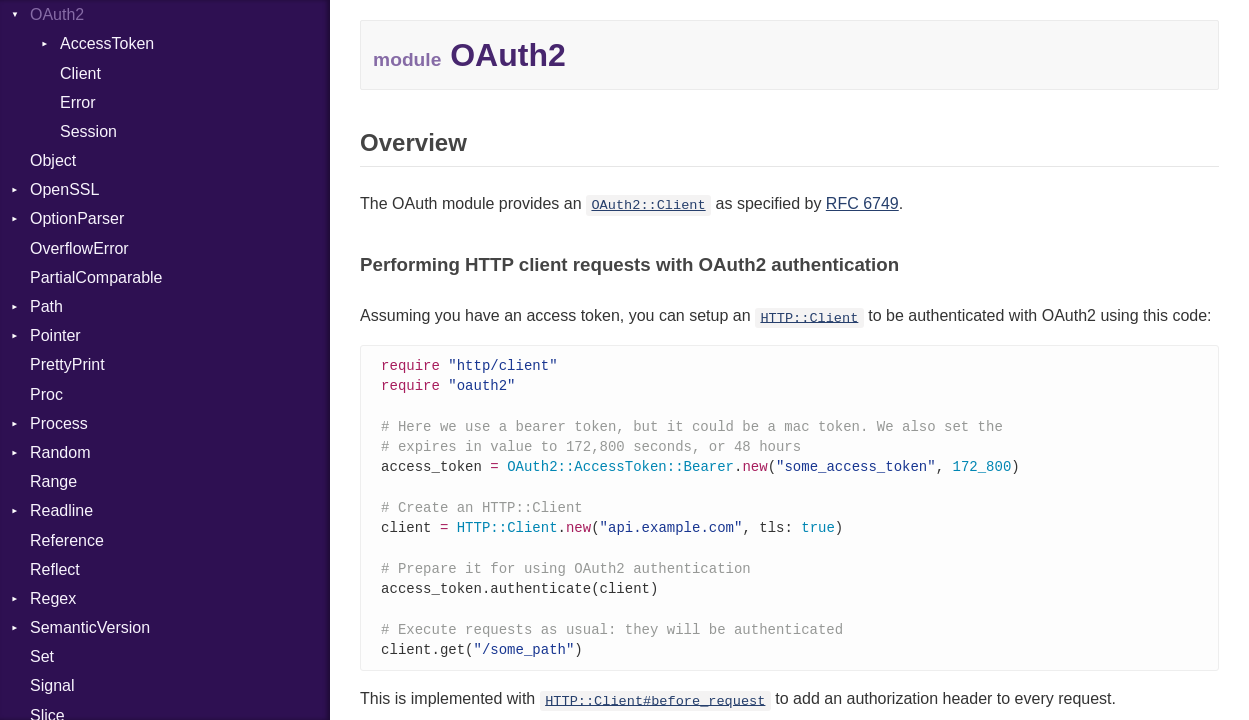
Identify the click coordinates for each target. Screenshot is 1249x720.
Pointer (55, 335)
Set (42, 656)
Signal (52, 685)
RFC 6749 (862, 203)
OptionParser (77, 218)
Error (78, 102)
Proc (46, 394)
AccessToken (107, 43)
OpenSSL (64, 189)
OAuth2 (57, 14)
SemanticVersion (90, 627)
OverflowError (79, 248)
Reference (67, 540)
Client (80, 73)
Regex (53, 598)
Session (88, 131)
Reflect (55, 569)
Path (46, 306)
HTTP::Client (809, 317)
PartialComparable (96, 277)
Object (53, 160)
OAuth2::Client (648, 205)
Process (59, 423)
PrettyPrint (67, 364)
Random (60, 452)
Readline (61, 510)
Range (53, 481)
